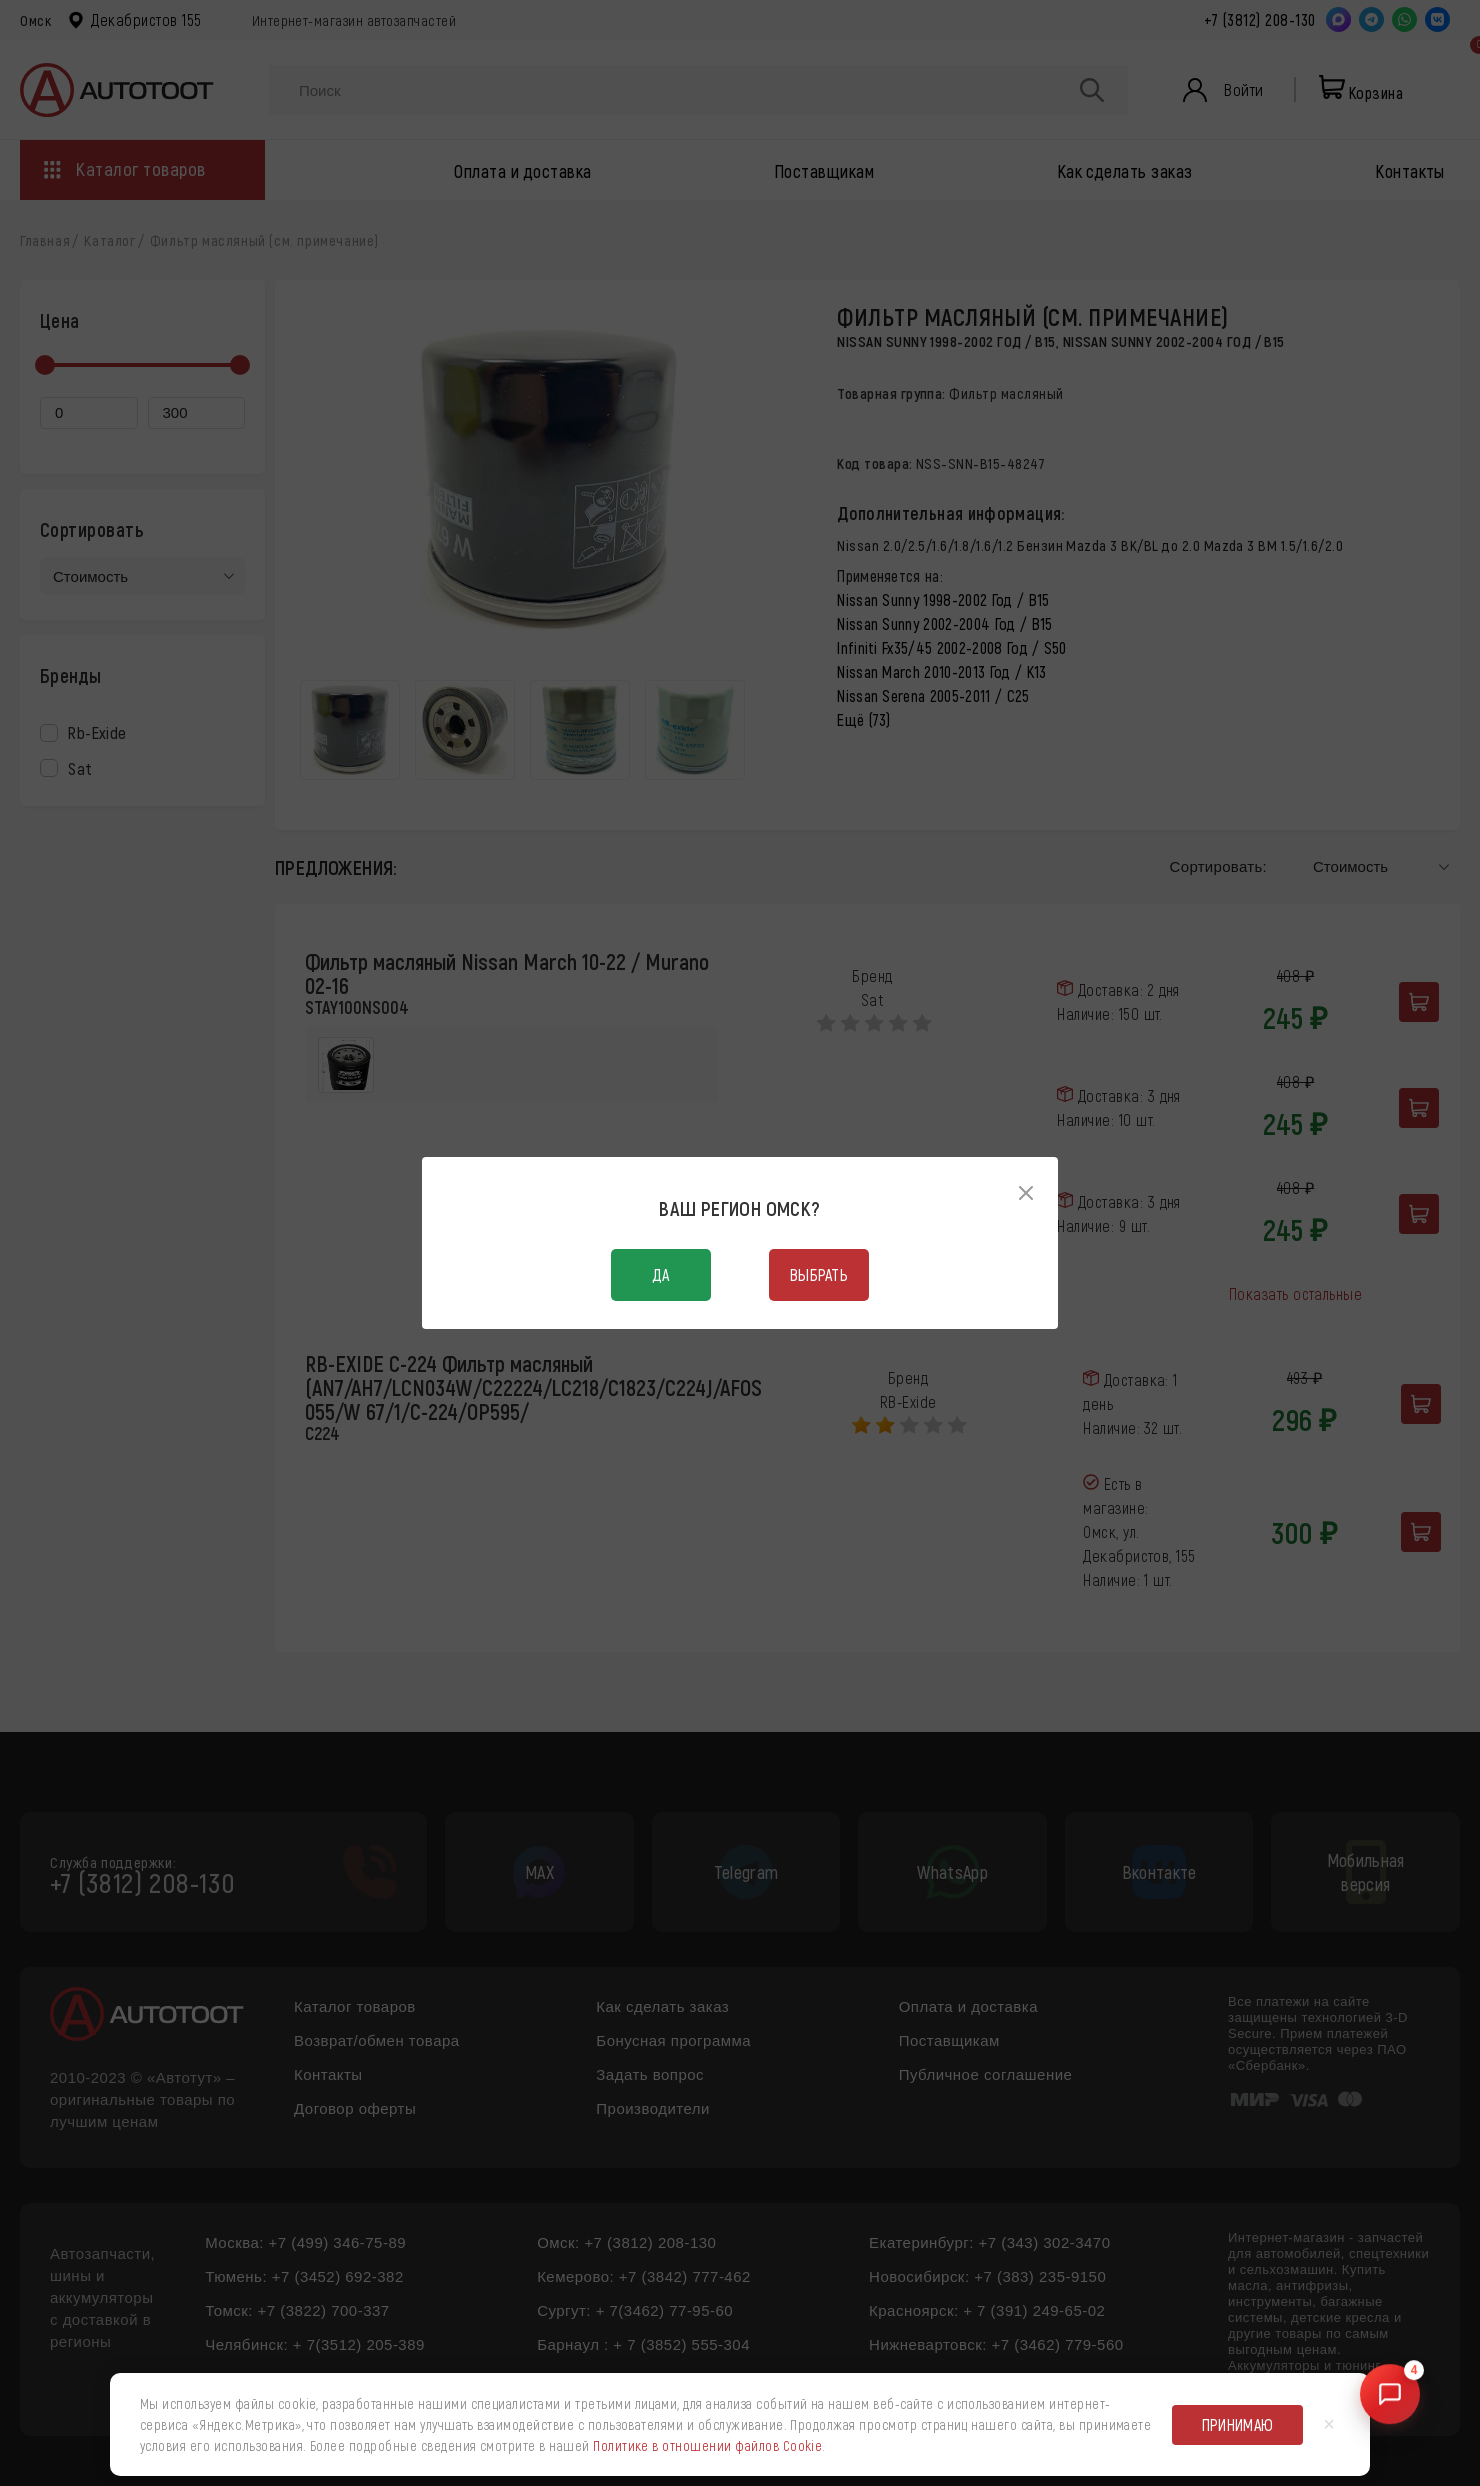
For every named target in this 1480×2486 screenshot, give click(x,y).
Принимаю (1238, 2424)
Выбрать (819, 1274)
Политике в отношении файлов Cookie (707, 2445)
